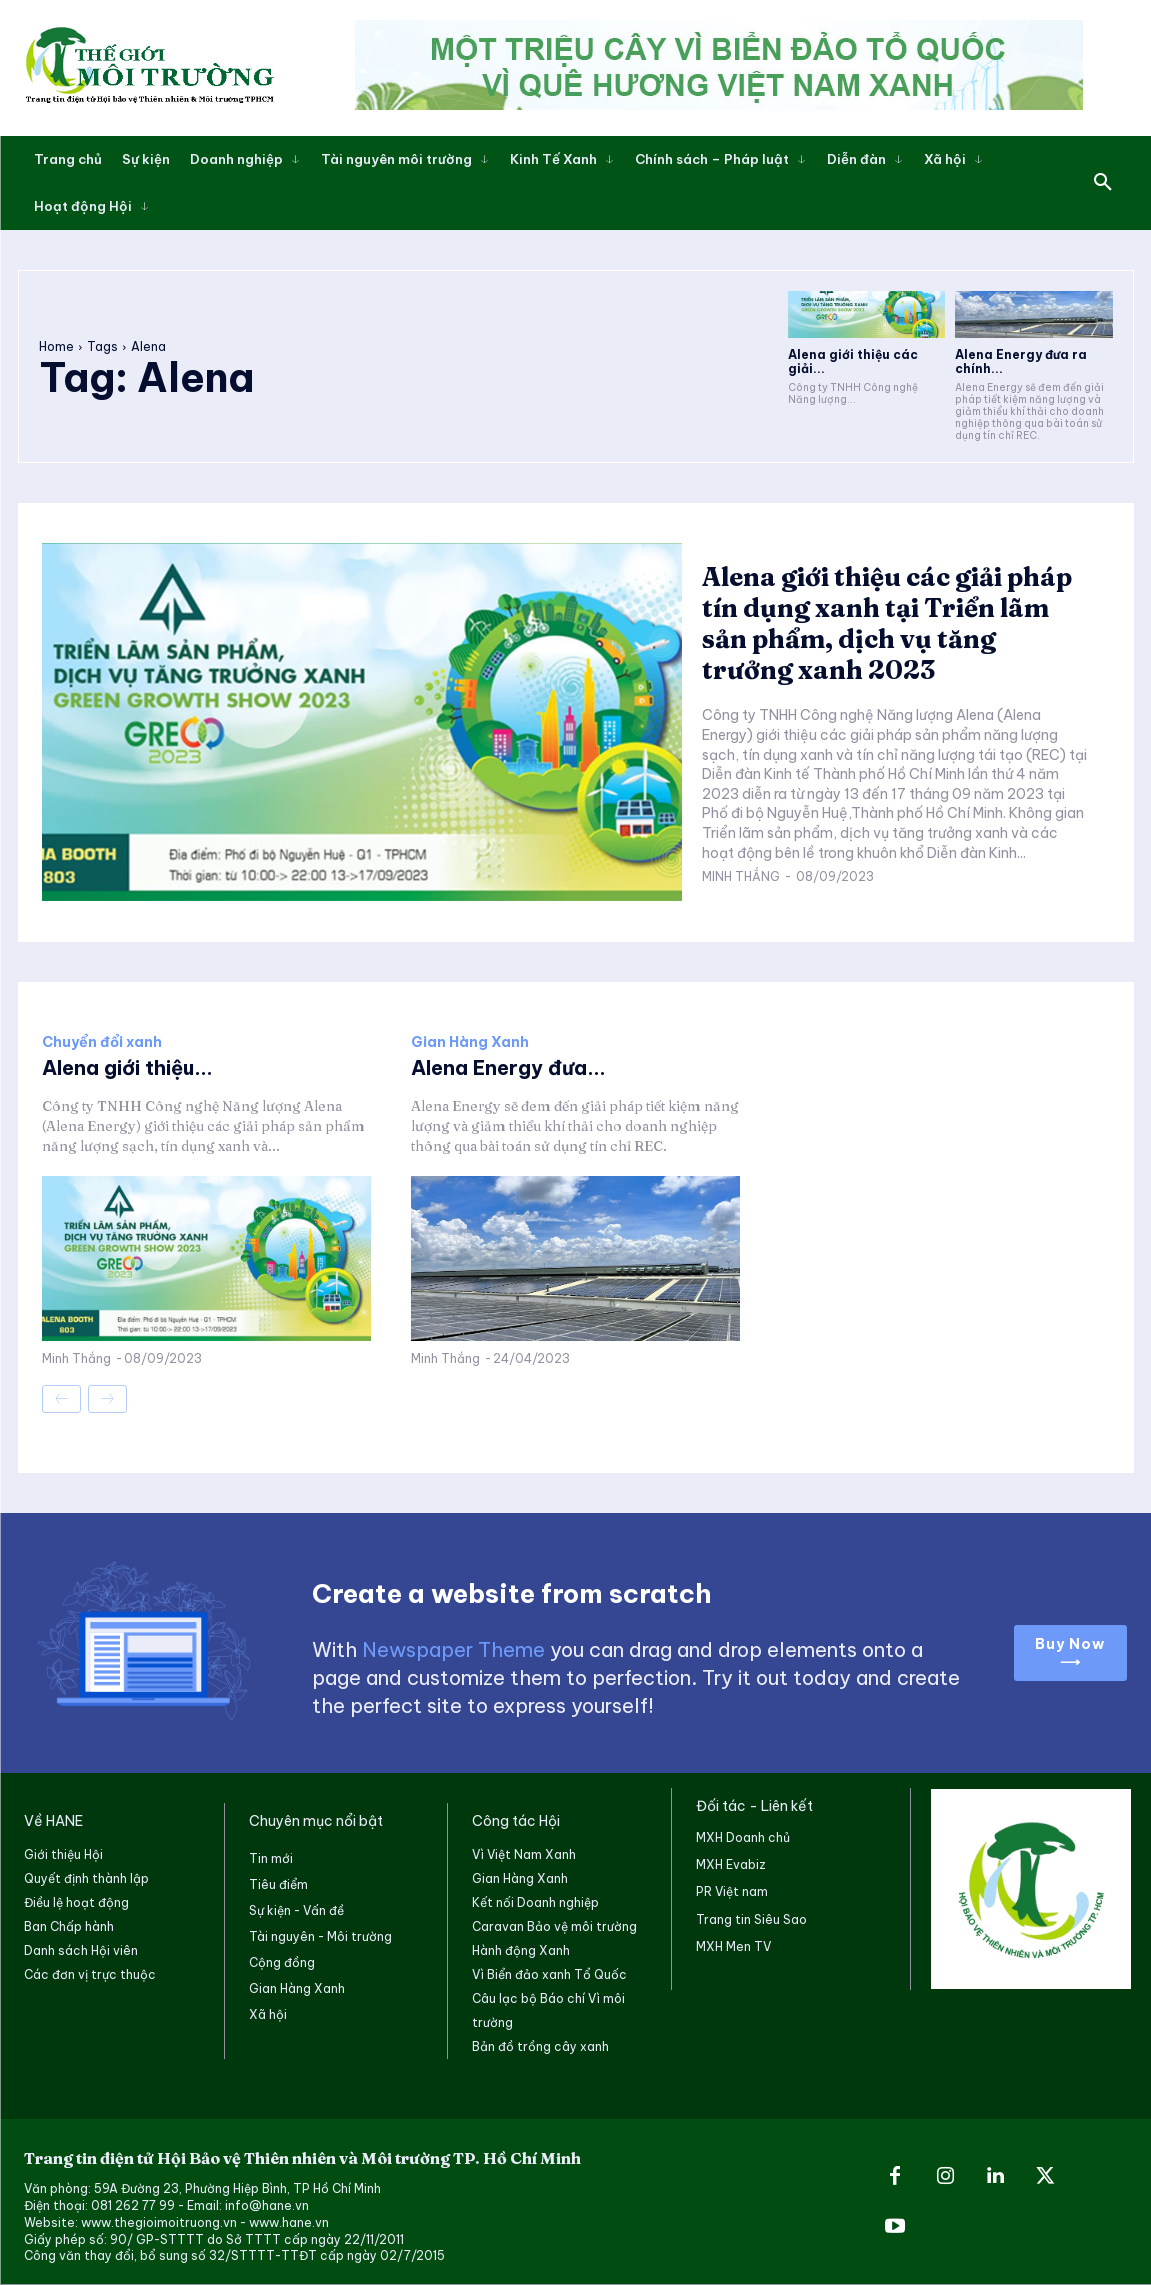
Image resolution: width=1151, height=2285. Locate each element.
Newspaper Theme (453, 1649)
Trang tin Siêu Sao (751, 1919)
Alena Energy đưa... (508, 1067)
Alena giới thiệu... (127, 1067)
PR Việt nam (732, 1891)
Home (56, 346)
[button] (1103, 183)
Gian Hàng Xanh (470, 1042)
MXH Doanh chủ (743, 1837)
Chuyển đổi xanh (102, 1042)
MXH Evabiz (731, 1864)
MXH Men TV (733, 1946)
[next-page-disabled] (107, 1399)
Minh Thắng (741, 876)
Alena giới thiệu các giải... (853, 361)
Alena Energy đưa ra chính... (1021, 361)
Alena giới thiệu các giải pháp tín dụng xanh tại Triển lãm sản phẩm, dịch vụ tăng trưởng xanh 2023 (887, 624)
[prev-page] (61, 1399)
